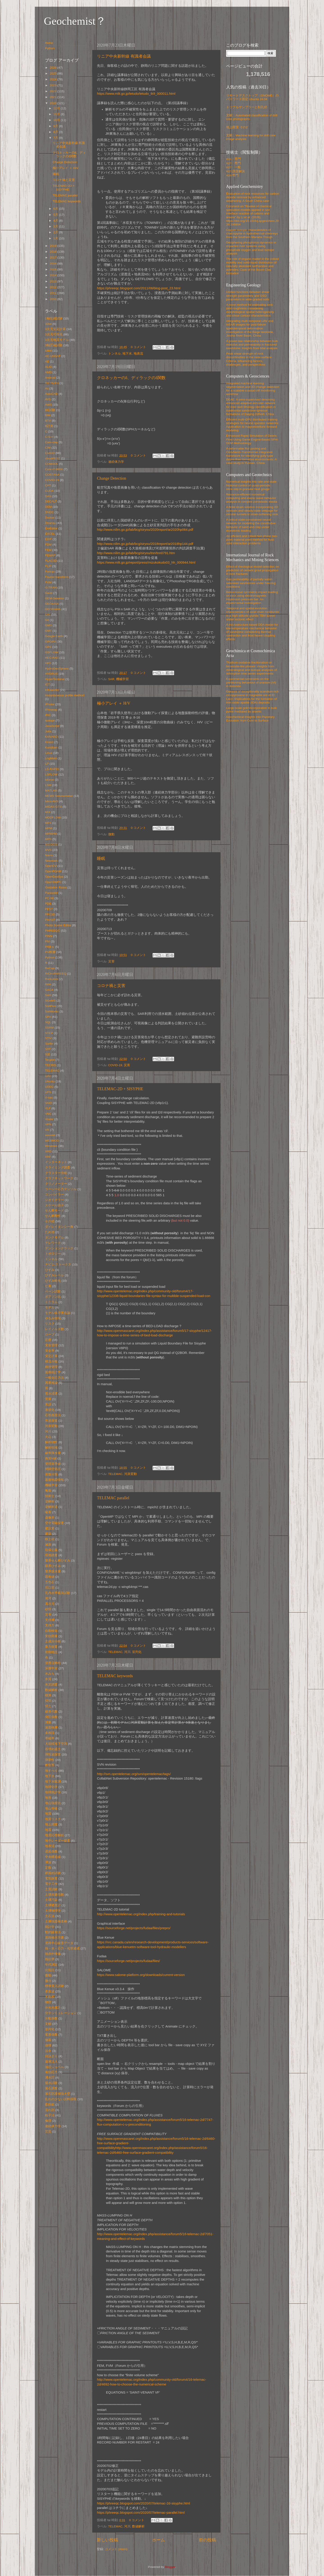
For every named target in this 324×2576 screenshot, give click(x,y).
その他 (49, 1221)
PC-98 (49, 898)
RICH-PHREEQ (55, 973)
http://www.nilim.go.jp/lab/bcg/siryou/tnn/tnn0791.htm (136, 553)
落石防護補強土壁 (57, 2093)
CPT (48, 485)
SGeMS (50, 1000)
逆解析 (49, 1501)
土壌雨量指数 (54, 1894)
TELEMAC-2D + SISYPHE (120, 1089)
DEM (48, 506)
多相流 (49, 1733)
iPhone (49, 704)
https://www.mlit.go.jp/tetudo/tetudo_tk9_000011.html (136, 93)
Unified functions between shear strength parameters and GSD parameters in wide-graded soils (247, 295)
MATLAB (51, 790)
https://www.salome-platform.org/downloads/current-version (141, 1975)
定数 (48, 1867)
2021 (53, 97)
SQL (48, 1022)
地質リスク (53, 1819)
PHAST (50, 920)
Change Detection (111, 478)
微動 (111, 834)
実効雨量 (51, 1636)
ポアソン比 (53, 1296)
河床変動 (130, 1474)
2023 (53, 85)
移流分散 (51, 1361)
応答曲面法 (53, 1415)
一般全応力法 (54, 1377)
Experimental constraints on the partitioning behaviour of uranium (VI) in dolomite (251, 682)
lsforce (49, 779)
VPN (48, 1124)
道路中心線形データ (59, 1943)
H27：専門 (233, 163)
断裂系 (49, 1765)
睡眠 (101, 858)
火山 (48, 1437)
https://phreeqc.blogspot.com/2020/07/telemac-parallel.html (140, 2512)
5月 (56, 214)
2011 (53, 293)
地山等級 (51, 1808)
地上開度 (51, 1824)
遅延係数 (51, 1851)
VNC (48, 1113)
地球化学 (51, 1787)
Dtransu (50, 523)
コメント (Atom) (116, 2549)
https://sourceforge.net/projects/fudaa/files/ (128, 1961)
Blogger (170, 2567)
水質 (48, 1679)
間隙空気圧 (53, 1469)
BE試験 (50, 410)
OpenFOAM (53, 871)
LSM (48, 785)
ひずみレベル (54, 1275)
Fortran (50, 571)
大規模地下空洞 (56, 1743)
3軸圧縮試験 (54, 345)
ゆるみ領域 (53, 1318)
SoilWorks (52, 1011)
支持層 (49, 1620)
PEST (49, 909)
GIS (47, 614)
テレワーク (53, 1243)
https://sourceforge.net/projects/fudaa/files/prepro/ (134, 1928)
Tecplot (50, 1059)
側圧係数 (51, 1717)
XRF (48, 1156)
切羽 (48, 1700)
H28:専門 (232, 175)
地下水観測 (53, 1781)
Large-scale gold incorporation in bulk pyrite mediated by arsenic (251, 709)
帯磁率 (49, 1738)
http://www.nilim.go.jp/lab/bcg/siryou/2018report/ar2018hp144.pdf (145, 544)
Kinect (49, 742)
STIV (48, 1038)
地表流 (138, 353)
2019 (53, 245)
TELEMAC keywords (115, 1676)
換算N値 (51, 1458)
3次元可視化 (54, 334)
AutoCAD (51, 394)
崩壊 (48, 2045)
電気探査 (51, 1878)
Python (49, 48)
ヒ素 (48, 1286)
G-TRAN (51, 587)
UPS (48, 1092)
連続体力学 (116, 461)
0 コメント (138, 347)
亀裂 (48, 1490)
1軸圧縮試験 (54, 318)
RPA (48, 984)
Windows (51, 1146)
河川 (127, 1652)
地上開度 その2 (237, 127)
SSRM (49, 1027)
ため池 (49, 1232)
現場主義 (51, 1550)
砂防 (48, 1609)
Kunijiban (51, 747)
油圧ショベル (54, 2067)
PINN (48, 936)
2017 (53, 257)
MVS (48, 850)
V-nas (49, 1097)
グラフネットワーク (59, 1178)
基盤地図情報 (54, 1479)
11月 (57, 114)
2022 (53, 91)
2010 (53, 299)
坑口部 (49, 1587)
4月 (56, 220)
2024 (53, 79)
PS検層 (50, 952)
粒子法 (49, 2115)
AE (47, 361)
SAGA (49, 989)
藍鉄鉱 (49, 2104)
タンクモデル (54, 1237)
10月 (57, 120)
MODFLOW (53, 817)
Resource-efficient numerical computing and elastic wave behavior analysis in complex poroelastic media (251, 498)
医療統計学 (53, 1372)
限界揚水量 (53, 1571)
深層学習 (51, 1668)
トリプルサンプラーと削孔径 (246, 107)
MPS (48, 839)
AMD (48, 372)
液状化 (49, 1410)
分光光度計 (53, 2007)
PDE (48, 903)
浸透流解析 (53, 1663)
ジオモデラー (54, 1200)
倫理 (48, 2120)
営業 (48, 1399)
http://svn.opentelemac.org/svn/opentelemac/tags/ (134, 1774)
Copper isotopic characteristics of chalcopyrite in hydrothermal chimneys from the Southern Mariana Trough (252, 233)
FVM (48, 582)
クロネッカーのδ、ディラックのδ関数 (131, 377)
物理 (48, 2002)
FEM (48, 550)
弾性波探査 (53, 1754)
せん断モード (54, 1210)
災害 (111, 961)
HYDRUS (51, 673)
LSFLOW (51, 774)
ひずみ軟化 (53, 1280)
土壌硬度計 (53, 1905)
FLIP (48, 566)
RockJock (51, 979)
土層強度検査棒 (56, 1921)
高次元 (49, 1603)
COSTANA (52, 474)
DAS (48, 496)
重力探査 (51, 1646)
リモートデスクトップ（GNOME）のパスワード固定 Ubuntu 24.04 (252, 97)
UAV (48, 1076)
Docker (50, 517)
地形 (48, 1797)
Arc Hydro (51, 383)
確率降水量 (53, 1453)
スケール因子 (54, 1205)
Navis (49, 855)
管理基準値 (53, 1464)
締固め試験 (53, 1873)
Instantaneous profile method (64, 695)
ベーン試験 (53, 1291)
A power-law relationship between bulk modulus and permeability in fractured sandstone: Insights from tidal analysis (252, 344)
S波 (47, 1054)
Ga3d (48, 593)
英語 (48, 1404)
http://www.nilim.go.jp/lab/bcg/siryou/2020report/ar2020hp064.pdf (145, 529)
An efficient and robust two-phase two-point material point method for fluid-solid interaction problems (252, 539)
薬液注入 (51, 2061)
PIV (47, 941)
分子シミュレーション (60, 2013)
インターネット (56, 1162)
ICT (47, 684)
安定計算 (51, 1356)
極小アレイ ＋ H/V (113, 703)
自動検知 (51, 1630)
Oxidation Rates (56, 887)
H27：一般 (233, 167)
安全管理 (51, 1345)
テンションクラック (59, 1248)
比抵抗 (49, 1970)
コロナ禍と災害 (111, 985)
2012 (53, 287)
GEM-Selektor (54, 598)
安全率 (49, 1350)
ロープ (49, 1334)
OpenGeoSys (54, 876)
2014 (53, 275)
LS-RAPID (52, 769)
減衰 (48, 1544)
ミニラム (51, 1302)
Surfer (49, 1043)
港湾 (48, 1598)
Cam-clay (51, 442)
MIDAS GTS (53, 806)
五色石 (49, 1582)
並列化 (137, 1652)
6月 (56, 208)
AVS (48, 399)
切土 (48, 1706)
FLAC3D (51, 560)
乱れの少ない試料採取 (60, 2099)
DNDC (49, 512)
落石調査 (51, 2088)
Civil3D (50, 453)
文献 (48, 2023)
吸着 (48, 1512)
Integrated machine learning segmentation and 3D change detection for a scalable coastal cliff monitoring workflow (252, 389)
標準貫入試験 (54, 1986)
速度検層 (51, 1727)
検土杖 (49, 1539)
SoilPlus (50, 1006)
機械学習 (122, 679)
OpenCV (51, 866)
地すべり (51, 1770)
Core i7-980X (54, 469)
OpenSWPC (53, 882)
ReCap (49, 968)
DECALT (51, 501)
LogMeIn (51, 758)
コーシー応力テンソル (60, 1189)
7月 (56, 137)
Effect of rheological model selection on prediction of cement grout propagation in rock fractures (252, 570)
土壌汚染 (51, 1900)
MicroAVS (51, 801)
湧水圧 (49, 2077)
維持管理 (51, 1367)
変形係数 (51, 2034)
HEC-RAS (52, 657)
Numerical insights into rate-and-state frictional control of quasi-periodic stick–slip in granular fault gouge (251, 485)
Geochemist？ (75, 21)
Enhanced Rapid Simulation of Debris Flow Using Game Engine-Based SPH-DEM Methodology (252, 439)
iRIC (48, 715)
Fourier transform (56, 577)
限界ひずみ (53, 1566)
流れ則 (49, 2110)
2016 (53, 263)
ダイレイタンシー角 (59, 1226)
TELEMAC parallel (113, 1498)
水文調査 (51, 1684)
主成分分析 (53, 1641)
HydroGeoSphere (57, 668)
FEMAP (50, 555)
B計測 (49, 426)
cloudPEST (52, 458)
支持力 (49, 1625)
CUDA (49, 490)
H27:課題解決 (235, 171)
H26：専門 (233, 159)
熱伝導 (49, 1959)
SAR (111, 679)
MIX (47, 812)
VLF (48, 1108)
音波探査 (51, 1420)
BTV (48, 420)
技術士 (49, 1496)
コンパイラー (54, 1194)
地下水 (127, 353)
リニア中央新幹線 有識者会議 (124, 56)
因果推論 (51, 1383)
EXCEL (50, 533)
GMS (48, 625)
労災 (48, 2131)
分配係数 (51, 2018)
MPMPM (51, 833)
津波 (48, 1862)
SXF (48, 1049)
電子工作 (51, 1884)
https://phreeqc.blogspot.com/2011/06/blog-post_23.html (138, 288)
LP (47, 763)
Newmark (51, 860)
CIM (48, 447)
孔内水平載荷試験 (57, 1593)
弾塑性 (49, 1760)
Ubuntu (50, 1081)
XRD (48, 1151)
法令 (48, 2050)
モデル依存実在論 (57, 1313)
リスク (49, 1323)
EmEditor (51, 528)
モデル (49, 1307)
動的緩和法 (53, 1932)
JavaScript (52, 726)
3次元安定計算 (55, 329)
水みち (49, 1673)
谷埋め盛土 (53, 1749)
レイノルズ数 (54, 1329)
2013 (53, 281)
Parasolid (51, 893)
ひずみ (49, 1270)
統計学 (49, 1927)
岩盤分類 (51, 1474)
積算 (48, 1695)
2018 (53, 251)
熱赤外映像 (53, 1954)
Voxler (49, 1119)
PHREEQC (52, 930)
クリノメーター (56, 1183)
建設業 (49, 1528)
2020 (53, 103)
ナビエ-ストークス (58, 1264)
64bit (48, 350)
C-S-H (49, 436)
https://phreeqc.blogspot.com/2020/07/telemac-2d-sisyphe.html (143, 2503)
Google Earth (54, 636)
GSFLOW (51, 652)
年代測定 (51, 1964)
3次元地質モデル (57, 340)
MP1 (48, 823)
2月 (56, 232)
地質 (48, 1813)
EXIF (48, 539)
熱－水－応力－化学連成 (62, 1948)
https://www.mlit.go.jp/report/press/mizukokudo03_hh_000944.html (146, 562)
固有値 (49, 1576)
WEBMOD (52, 1140)
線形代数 (51, 1711)
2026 (53, 67)
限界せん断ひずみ (57, 1560)
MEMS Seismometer (59, 796)
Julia (48, 731)
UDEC (49, 1086)
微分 (48, 1981)
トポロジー (53, 1253)
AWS (48, 404)
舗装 (48, 2040)
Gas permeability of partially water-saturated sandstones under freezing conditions (250, 583)
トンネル (114, 353)
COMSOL (51, 463)
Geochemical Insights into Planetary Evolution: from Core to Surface (250, 718)
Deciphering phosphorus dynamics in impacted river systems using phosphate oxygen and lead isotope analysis (251, 248)
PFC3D (50, 914)
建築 (48, 1533)
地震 (48, 1830)
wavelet (50, 1135)
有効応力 (51, 2072)
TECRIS (50, 1065)
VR (47, 1129)
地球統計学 (53, 1792)
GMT (48, 630)
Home (49, 43)
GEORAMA (53, 609)
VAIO (48, 1103)
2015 (53, 269)
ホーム (158, 2540)
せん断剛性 (53, 1216)
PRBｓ (49, 947)
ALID (48, 367)
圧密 (48, 1340)
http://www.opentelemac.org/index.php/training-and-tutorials (141, 1914)
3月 (56, 226)
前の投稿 (207, 2540)
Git (47, 620)
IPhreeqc (51, 709)
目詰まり (51, 2056)
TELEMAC (115, 1474)
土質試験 (51, 1889)
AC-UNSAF (53, 356)
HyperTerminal (55, 679)
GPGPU (50, 641)
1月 (56, 238)
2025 (53, 73)
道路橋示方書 (54, 1937)
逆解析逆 (51, 1506)
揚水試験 (51, 2083)
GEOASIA (52, 603)
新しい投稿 (107, 2540)
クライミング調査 (57, 1167)
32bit (48, 324)
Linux (48, 753)
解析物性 (51, 1442)
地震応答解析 (54, 1835)
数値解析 (138, 2526)
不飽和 (49, 1996)
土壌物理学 (53, 1910)
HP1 (48, 663)
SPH (48, 1016)
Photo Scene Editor (58, 925)
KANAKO (51, 736)
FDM (48, 544)
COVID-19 (115, 1065)
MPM (48, 828)
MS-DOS (51, 844)
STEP (49, 1033)
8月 (56, 132)
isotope (50, 720)
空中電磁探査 (54, 1523)
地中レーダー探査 (57, 1840)
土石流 (49, 1916)
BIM (47, 415)
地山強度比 (53, 1803)
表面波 (49, 1991)
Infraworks (52, 690)
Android (50, 377)
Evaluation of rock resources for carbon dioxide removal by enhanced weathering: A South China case (252, 197)
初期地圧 (51, 1652)
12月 (57, 108)
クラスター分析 (56, 1173)
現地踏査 (51, 1555)
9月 (56, 126)
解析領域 (51, 1447)
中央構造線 (53, 1857)
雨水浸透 (51, 1393)
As (47, 388)
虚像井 (49, 1517)
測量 (48, 1722)
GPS (48, 647)
